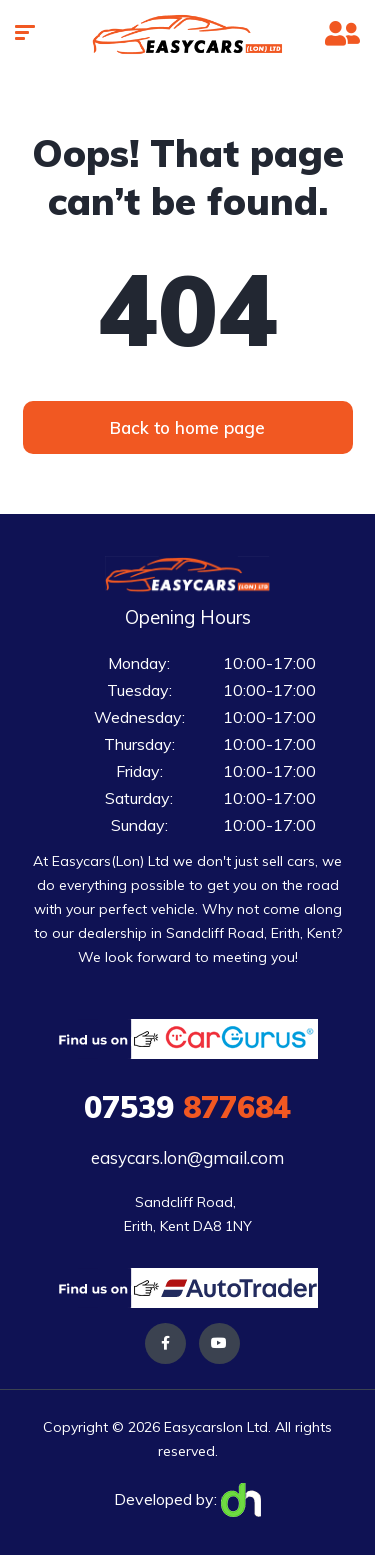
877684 (187, 1107)
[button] (188, 427)
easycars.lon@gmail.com (187, 1157)
